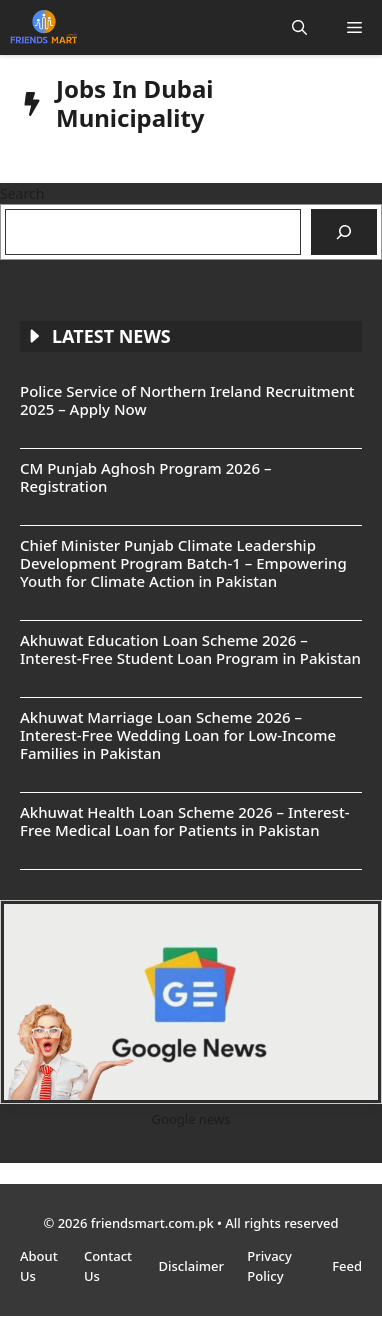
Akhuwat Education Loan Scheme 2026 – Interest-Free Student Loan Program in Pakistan (190, 649)
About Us (39, 1266)
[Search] (344, 232)
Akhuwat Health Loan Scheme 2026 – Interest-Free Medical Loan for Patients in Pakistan (184, 821)
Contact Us (108, 1266)
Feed (347, 1266)
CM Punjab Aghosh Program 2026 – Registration (145, 477)
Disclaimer (193, 1266)
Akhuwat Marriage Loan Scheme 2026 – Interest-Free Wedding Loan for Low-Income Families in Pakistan (178, 735)
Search (22, 193)
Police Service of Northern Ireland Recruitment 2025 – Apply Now (187, 400)
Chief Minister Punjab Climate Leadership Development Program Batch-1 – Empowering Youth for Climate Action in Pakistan (183, 563)
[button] (299, 27)
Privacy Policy (269, 1266)
